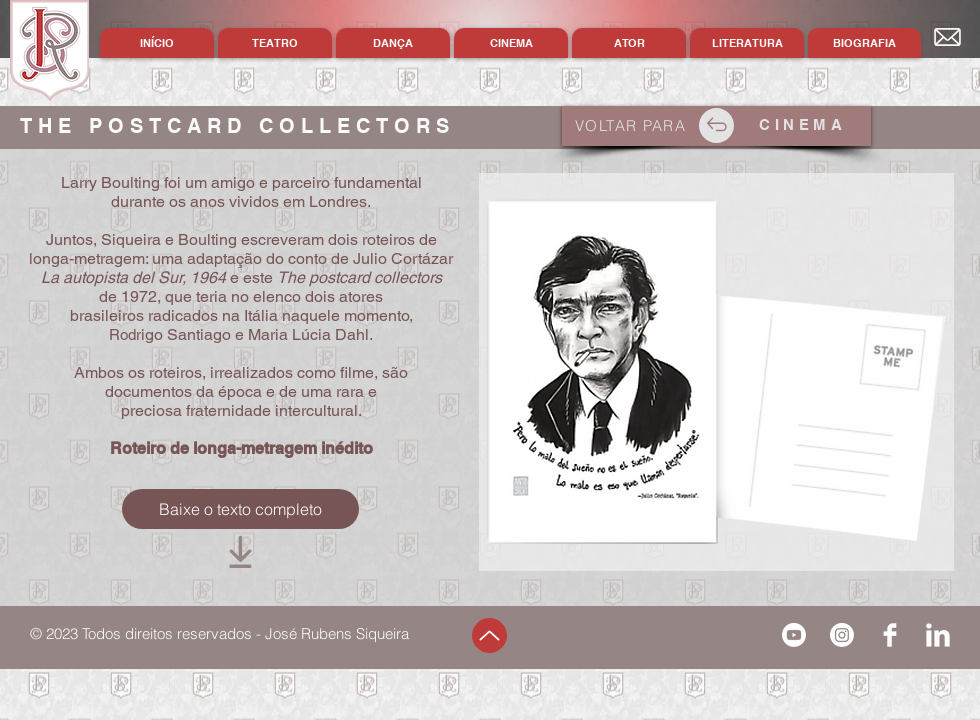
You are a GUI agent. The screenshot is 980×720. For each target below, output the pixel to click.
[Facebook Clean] (890, 635)
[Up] (489, 635)
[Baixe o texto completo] (240, 509)
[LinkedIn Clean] (938, 635)
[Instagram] (842, 635)
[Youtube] (794, 635)
